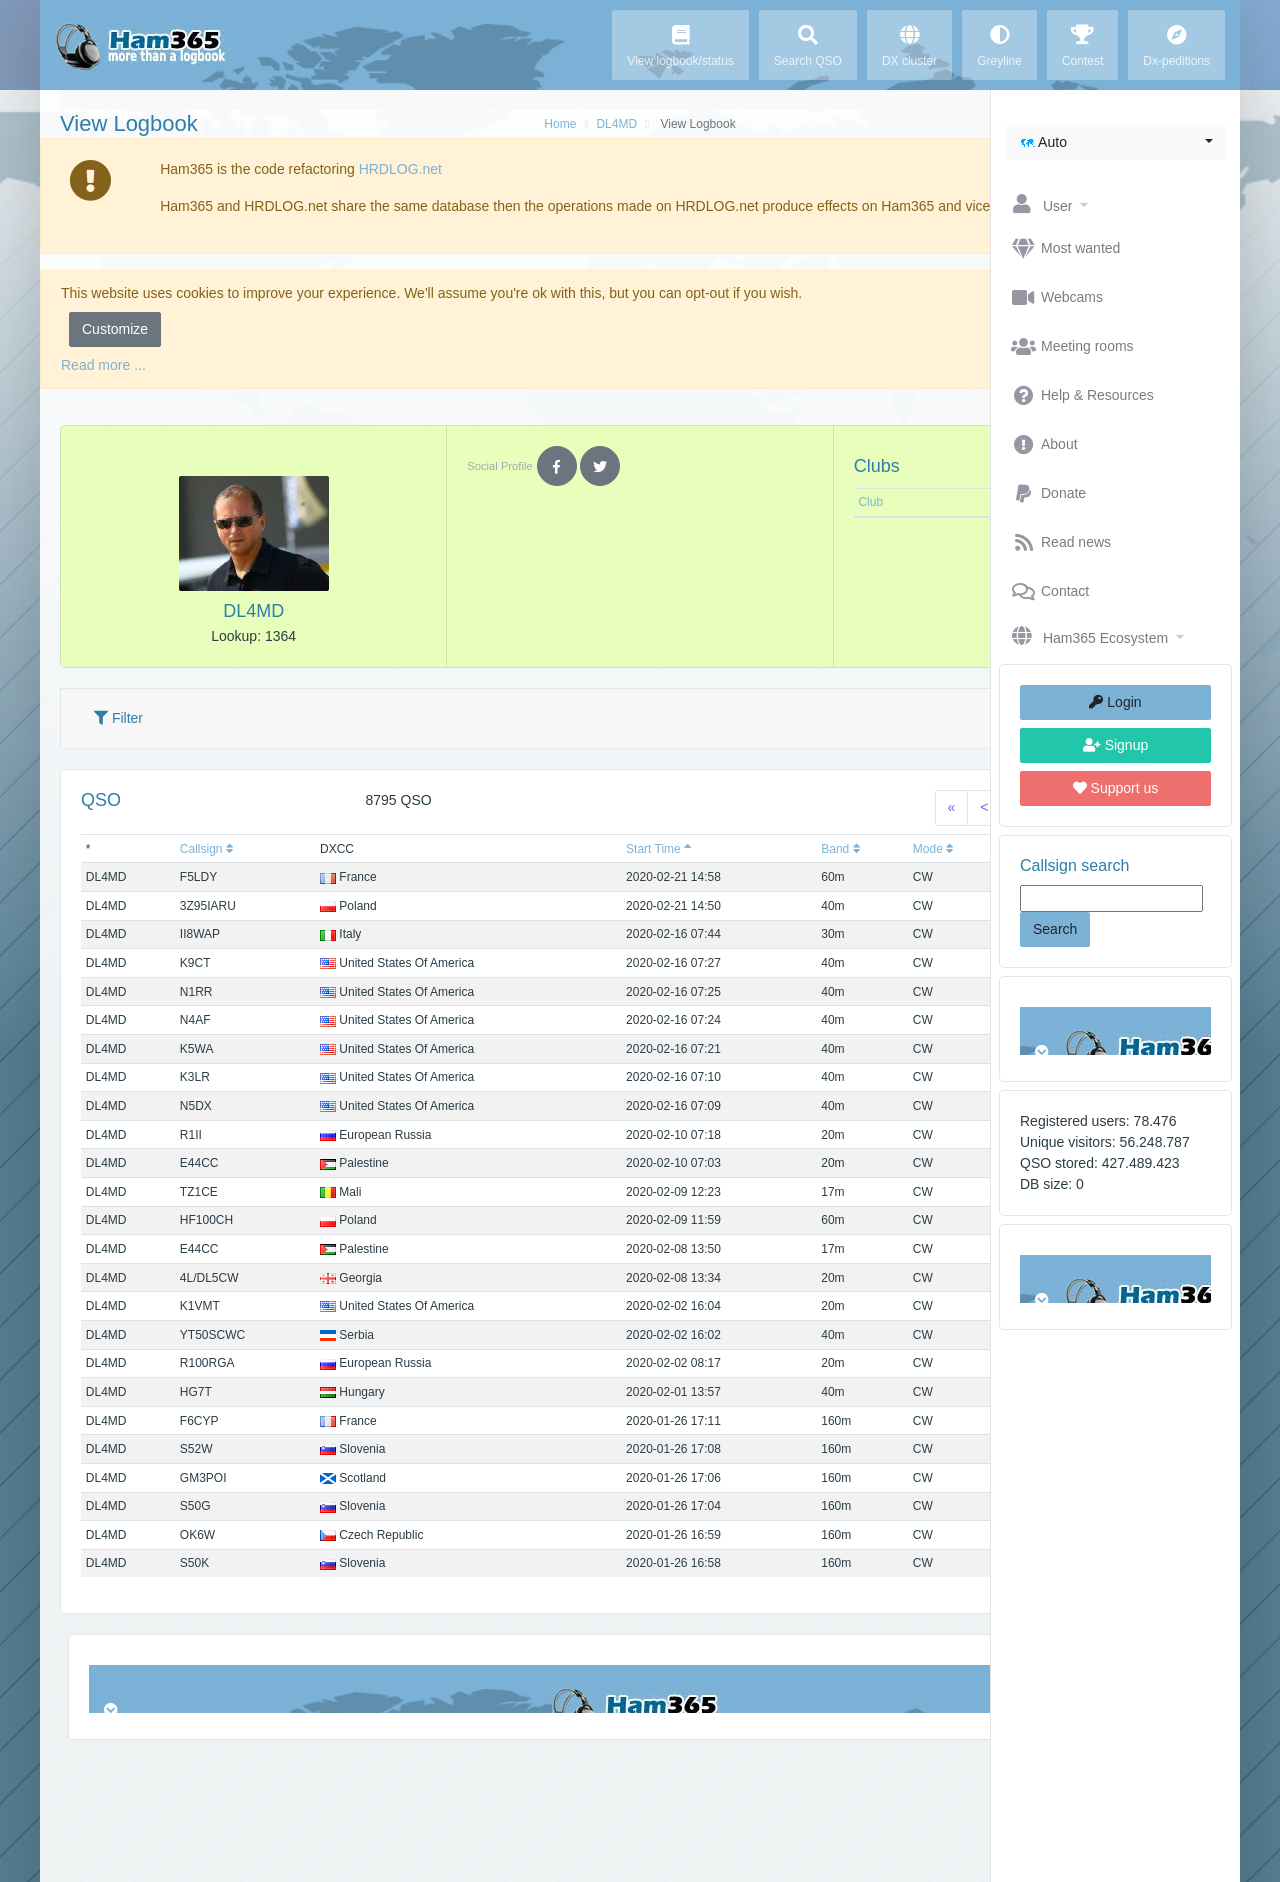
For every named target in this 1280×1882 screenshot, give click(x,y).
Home (435, 124)
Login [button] (1115, 702)
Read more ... (103, 386)
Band (676, 870)
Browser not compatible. (1115, 1031)
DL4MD (491, 124)
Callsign (186, 870)
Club (704, 523)
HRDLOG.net (366, 169)
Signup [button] (1115, 745)
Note (834, 523)
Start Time (538, 870)
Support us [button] (1116, 788)
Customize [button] (115, 350)
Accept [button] (926, 350)
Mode (748, 870)
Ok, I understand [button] (896, 206)
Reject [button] (844, 350)
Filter (118, 739)
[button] (1116, 142)
